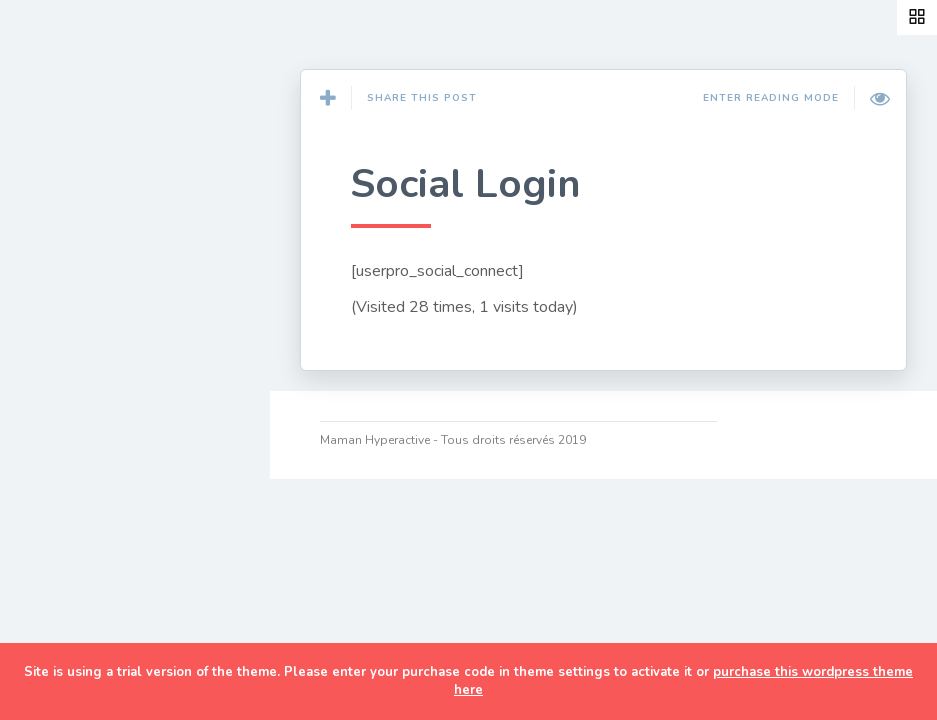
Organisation (93, 468)
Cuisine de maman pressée (114, 290)
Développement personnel (106, 362)
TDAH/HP (79, 515)
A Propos (79, 562)
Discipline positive (115, 422)
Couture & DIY (98, 230)
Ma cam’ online (102, 608)
